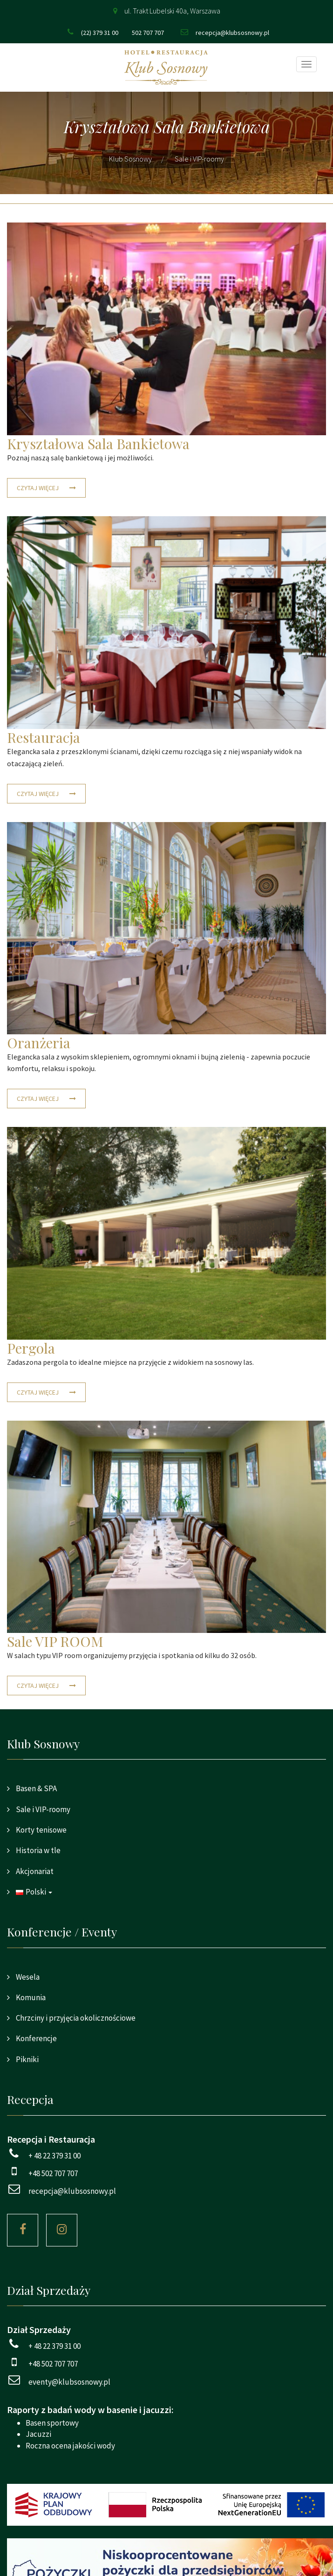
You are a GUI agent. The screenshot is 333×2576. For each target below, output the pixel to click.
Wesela (27, 1977)
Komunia (30, 1997)
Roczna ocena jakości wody (70, 2446)
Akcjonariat (34, 1871)
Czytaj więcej (38, 488)
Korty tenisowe (40, 1830)
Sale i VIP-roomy (42, 1809)
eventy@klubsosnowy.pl (69, 2382)
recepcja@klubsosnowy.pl (232, 32)
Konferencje (35, 2038)
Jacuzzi (38, 2434)
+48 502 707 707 (53, 2173)
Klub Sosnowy (130, 158)
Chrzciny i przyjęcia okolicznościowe (75, 2018)
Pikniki (26, 2059)
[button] (166, 1891)
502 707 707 (148, 32)
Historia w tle (37, 1850)
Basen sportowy (52, 2423)
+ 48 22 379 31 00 (54, 2156)
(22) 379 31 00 (99, 32)
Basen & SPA (35, 1788)
